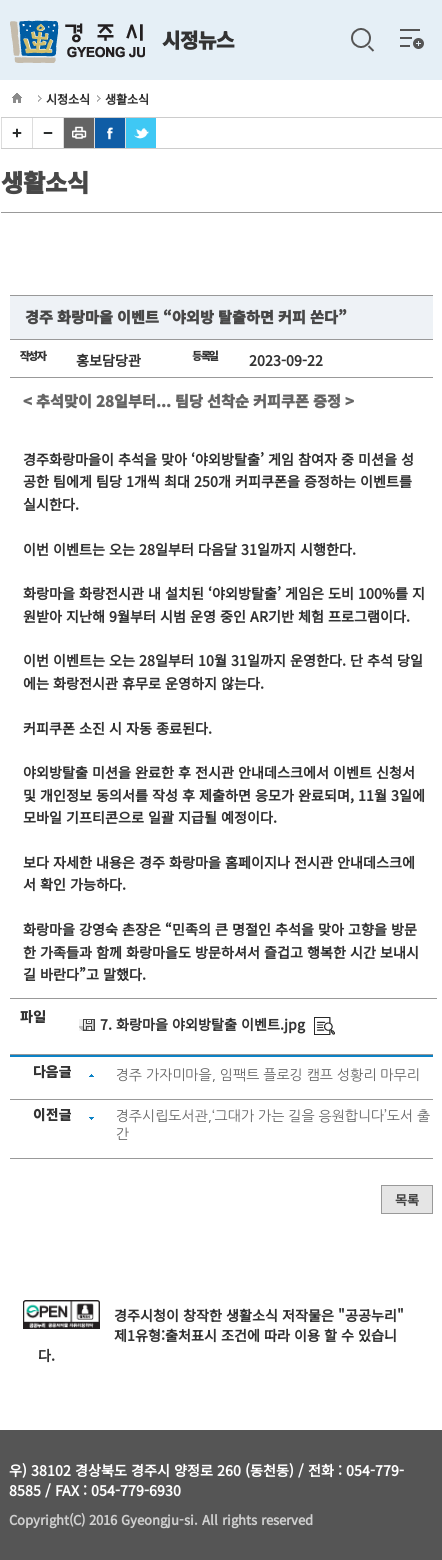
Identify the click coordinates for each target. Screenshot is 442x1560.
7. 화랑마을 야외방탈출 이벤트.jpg (202, 1024)
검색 (362, 40)
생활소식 (127, 98)
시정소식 (68, 98)
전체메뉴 (412, 38)
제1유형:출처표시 (165, 1335)
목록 (407, 1199)
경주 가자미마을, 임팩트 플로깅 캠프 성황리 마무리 (268, 1075)
